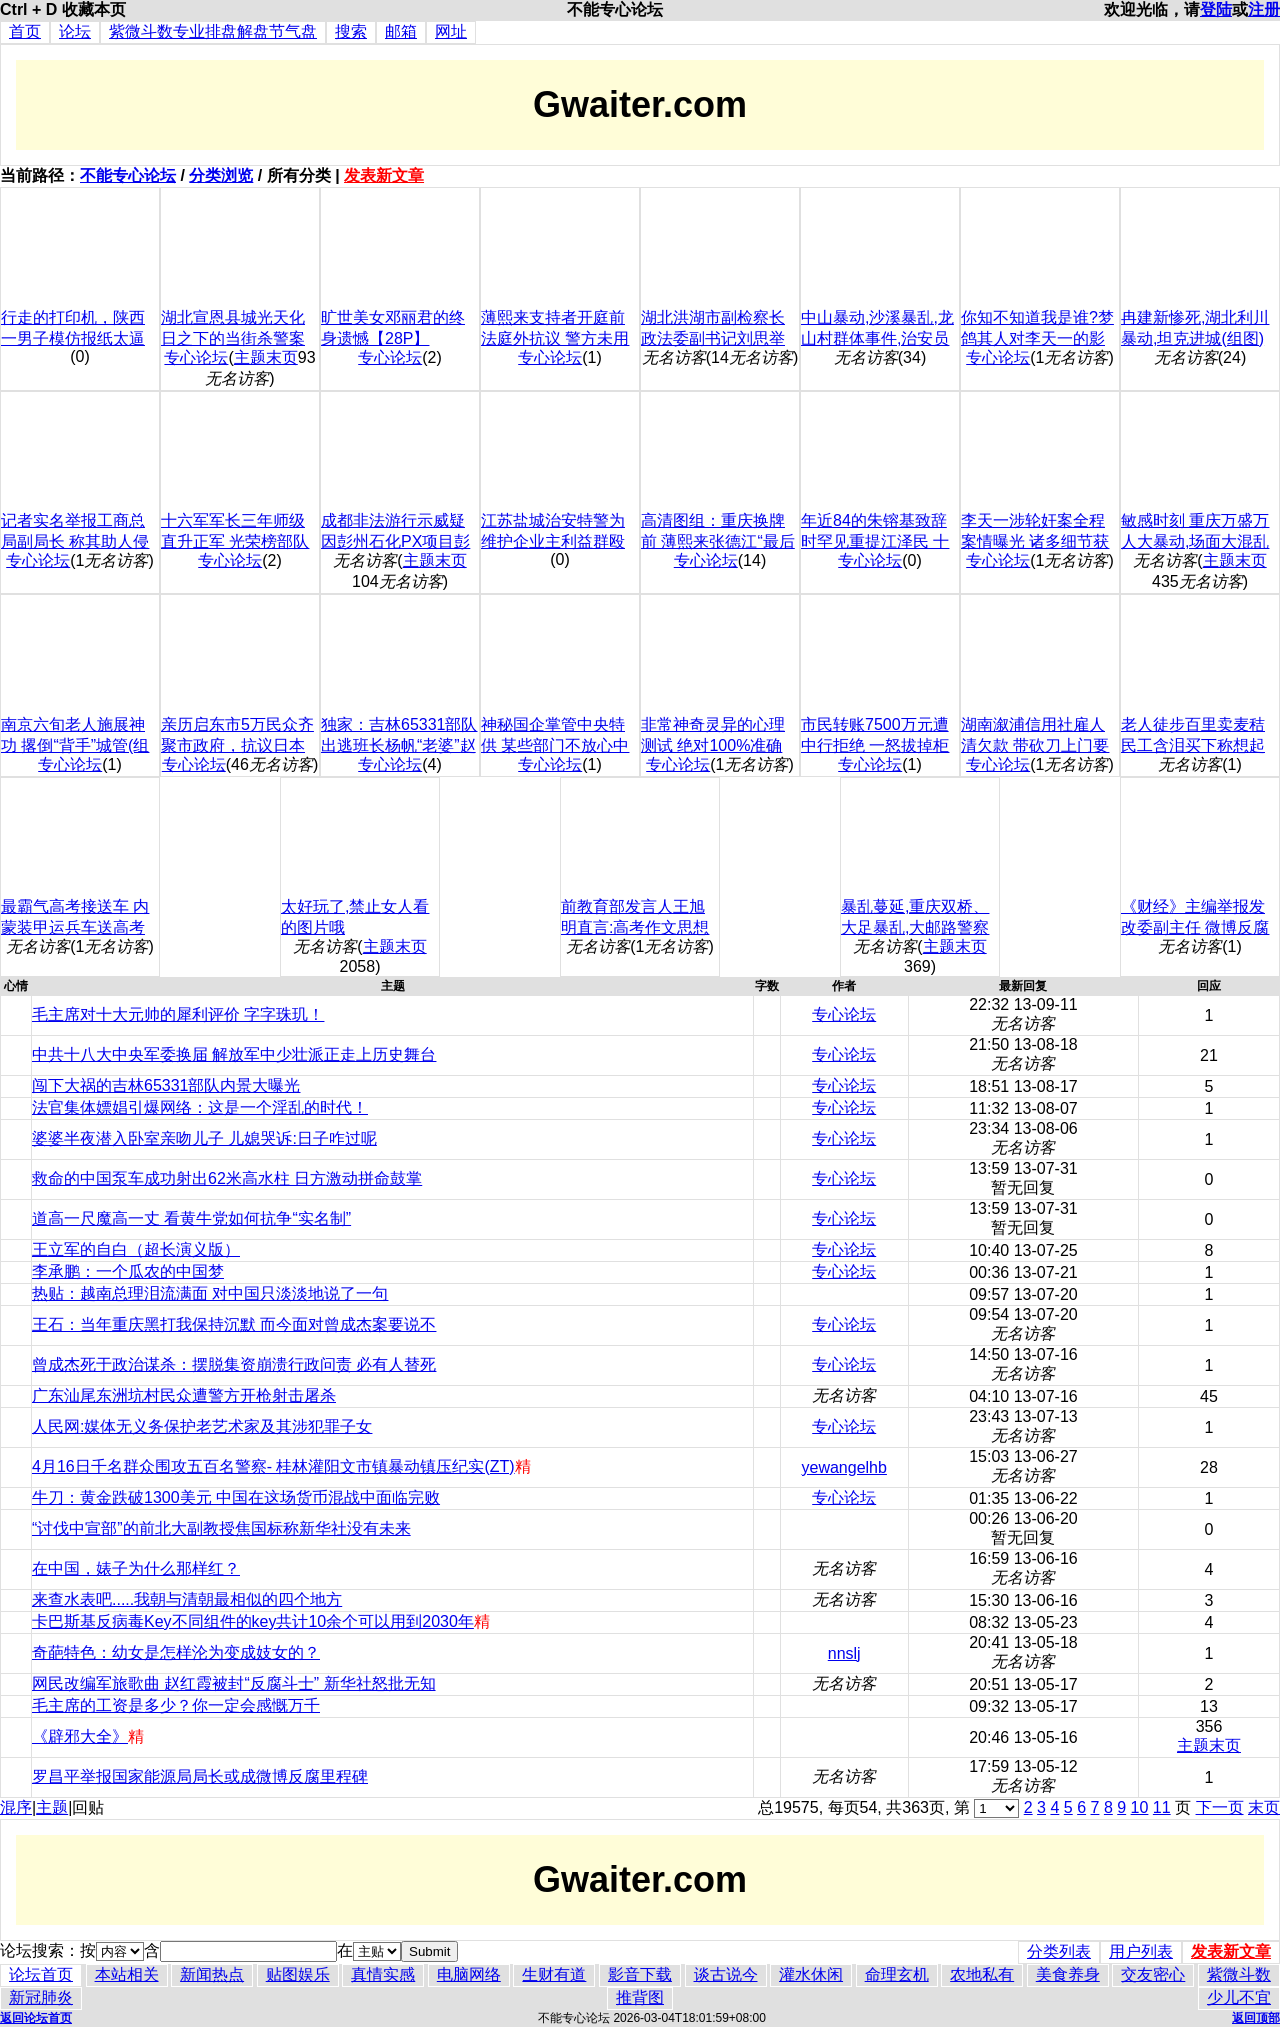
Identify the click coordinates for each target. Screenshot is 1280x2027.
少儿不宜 (1239, 1997)
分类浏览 (221, 175)
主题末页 (266, 357)
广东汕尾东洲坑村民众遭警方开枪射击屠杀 (184, 1395)
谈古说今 (726, 1974)
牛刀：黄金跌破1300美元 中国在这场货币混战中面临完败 (236, 1497)
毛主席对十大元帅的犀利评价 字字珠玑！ (178, 1014)
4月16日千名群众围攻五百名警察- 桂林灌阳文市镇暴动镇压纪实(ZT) (273, 1466)
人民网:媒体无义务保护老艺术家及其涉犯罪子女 (202, 1426)
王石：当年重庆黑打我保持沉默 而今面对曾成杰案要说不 (234, 1324)
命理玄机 (897, 1974)
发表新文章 (384, 175)
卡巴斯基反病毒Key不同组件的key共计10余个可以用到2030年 (253, 1621)
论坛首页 (41, 1974)
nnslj (844, 1653)
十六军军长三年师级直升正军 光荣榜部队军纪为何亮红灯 (235, 541)
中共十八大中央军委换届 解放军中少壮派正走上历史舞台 (234, 1054)
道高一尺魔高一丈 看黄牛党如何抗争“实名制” (191, 1218)
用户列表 (1141, 1951)
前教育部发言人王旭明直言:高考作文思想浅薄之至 (635, 927)
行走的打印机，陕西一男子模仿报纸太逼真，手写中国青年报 (73, 338)
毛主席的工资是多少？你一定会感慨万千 (176, 1705)
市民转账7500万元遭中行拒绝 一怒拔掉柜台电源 (875, 745)
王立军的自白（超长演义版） (136, 1249)
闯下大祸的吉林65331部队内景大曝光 (166, 1085)
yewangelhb (844, 1467)
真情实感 (383, 1974)
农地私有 (982, 1974)
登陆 (1216, 9)
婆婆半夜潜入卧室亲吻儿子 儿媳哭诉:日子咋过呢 (204, 1138)
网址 (451, 31)
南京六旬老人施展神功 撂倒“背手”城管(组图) (75, 745)
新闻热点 (212, 1974)
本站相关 (127, 1974)
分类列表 (1059, 1951)
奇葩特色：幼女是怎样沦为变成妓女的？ (176, 1652)
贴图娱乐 (298, 1974)
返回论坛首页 (36, 2018)
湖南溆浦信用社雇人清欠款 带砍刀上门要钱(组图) (1035, 745)
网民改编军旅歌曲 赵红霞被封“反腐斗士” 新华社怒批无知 (234, 1683)
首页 (25, 31)
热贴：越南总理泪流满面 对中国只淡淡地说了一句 (210, 1293)
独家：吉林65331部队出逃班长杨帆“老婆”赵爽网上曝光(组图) (399, 745)
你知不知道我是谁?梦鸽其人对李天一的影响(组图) (1037, 338)
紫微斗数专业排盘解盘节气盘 (213, 31)
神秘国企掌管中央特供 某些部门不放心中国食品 (555, 745)
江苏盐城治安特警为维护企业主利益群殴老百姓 (553, 541)
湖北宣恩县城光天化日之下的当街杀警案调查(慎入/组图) (233, 338)
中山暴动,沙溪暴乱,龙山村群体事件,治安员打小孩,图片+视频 (877, 338)
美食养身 (1068, 1974)
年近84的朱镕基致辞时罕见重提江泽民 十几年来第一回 (875, 541)
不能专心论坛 (128, 175)
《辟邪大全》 (80, 1736)
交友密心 (1153, 1974)
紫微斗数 (1239, 1974)
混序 (16, 1807)
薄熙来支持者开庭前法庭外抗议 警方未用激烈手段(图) (555, 338)
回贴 (88, 1807)
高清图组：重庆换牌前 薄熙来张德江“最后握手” (718, 541)
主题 (52, 1807)
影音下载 (640, 1974)
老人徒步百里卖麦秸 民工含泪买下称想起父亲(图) (1193, 745)
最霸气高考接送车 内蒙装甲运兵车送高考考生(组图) (75, 927)
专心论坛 (196, 357)
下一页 (1220, 1807)
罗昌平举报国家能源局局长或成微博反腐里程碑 (200, 1776)
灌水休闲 (811, 1974)
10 (1140, 1807)
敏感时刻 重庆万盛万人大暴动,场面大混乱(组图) (1195, 541)
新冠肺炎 (41, 1997)
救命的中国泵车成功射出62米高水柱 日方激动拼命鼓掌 (227, 1178)
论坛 (75, 31)
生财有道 (554, 1974)
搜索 (351, 31)
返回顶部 (1256, 2018)
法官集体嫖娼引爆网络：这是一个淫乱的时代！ (200, 1107)
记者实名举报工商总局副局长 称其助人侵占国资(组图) (75, 541)
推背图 (640, 1997)
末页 (1264, 1807)
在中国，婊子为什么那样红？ (136, 1568)
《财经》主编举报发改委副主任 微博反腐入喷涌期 (1195, 927)
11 (1162, 1807)
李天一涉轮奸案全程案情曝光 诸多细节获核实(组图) (1035, 541)
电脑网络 (469, 1974)
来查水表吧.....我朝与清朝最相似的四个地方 (187, 1599)
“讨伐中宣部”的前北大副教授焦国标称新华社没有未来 (221, 1528)
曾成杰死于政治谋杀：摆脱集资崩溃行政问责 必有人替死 (234, 1364)
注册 (1264, 9)
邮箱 (401, 31)
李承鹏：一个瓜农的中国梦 (128, 1271)
